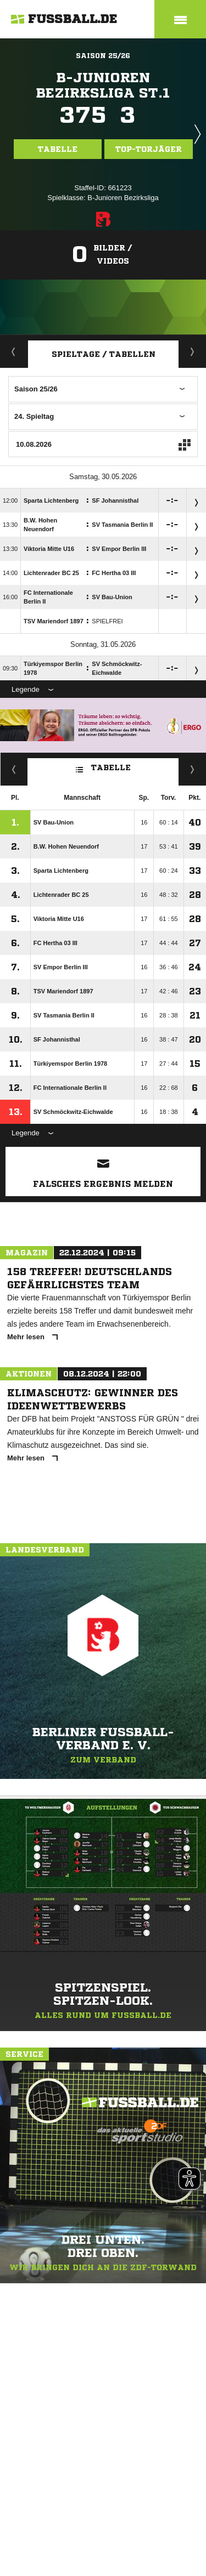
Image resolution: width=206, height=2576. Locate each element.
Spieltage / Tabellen (103, 354)
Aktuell (13, 351)
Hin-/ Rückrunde (192, 769)
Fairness (14, 769)
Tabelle (57, 149)
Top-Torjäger (148, 149)
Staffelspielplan (192, 351)
